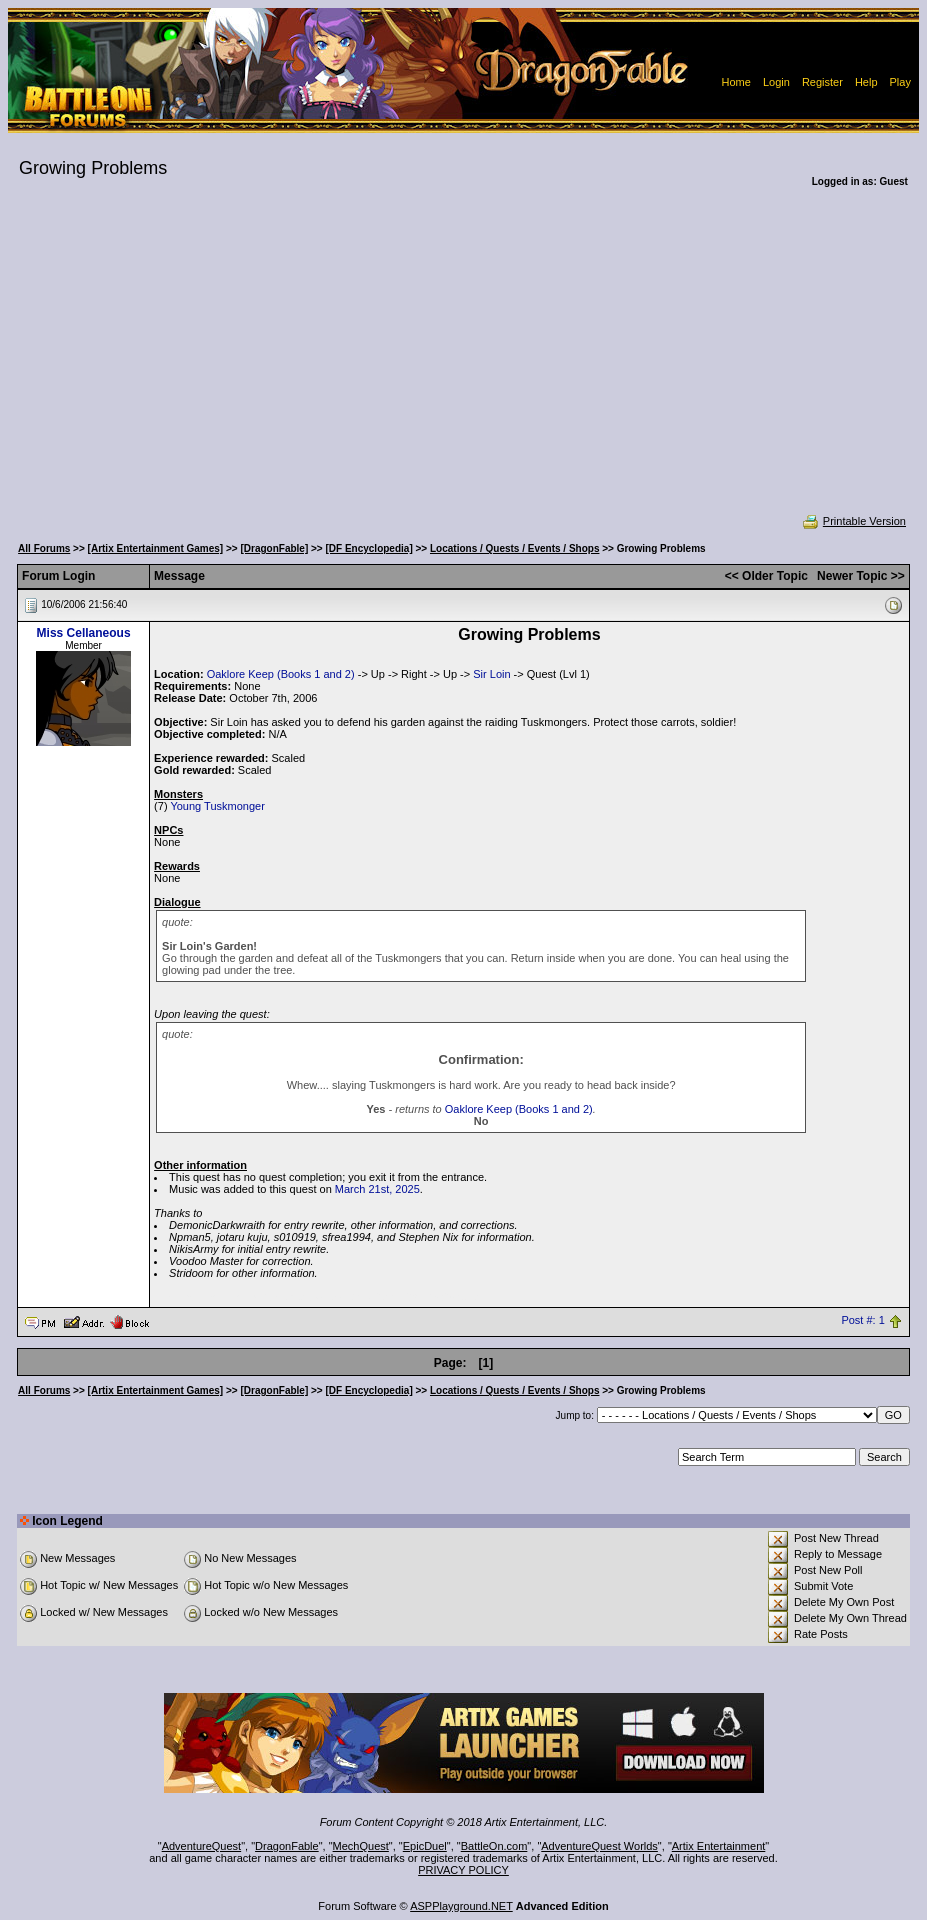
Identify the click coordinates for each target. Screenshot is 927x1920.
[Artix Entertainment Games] (156, 548)
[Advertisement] (463, 364)
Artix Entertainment (719, 1846)
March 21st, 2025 (377, 1189)
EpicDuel (425, 1846)
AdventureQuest (202, 1846)
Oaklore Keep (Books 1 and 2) (281, 674)
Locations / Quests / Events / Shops (514, 548)
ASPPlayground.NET (461, 1906)
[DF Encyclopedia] (368, 548)
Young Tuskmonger (217, 806)
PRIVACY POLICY (463, 1870)
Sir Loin (491, 674)
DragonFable (287, 1846)
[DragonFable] (274, 548)
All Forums (44, 548)
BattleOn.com (494, 1846)
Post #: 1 (862, 1321)
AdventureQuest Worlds (599, 1846)
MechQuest (361, 1846)
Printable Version (853, 521)
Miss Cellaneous (84, 633)
